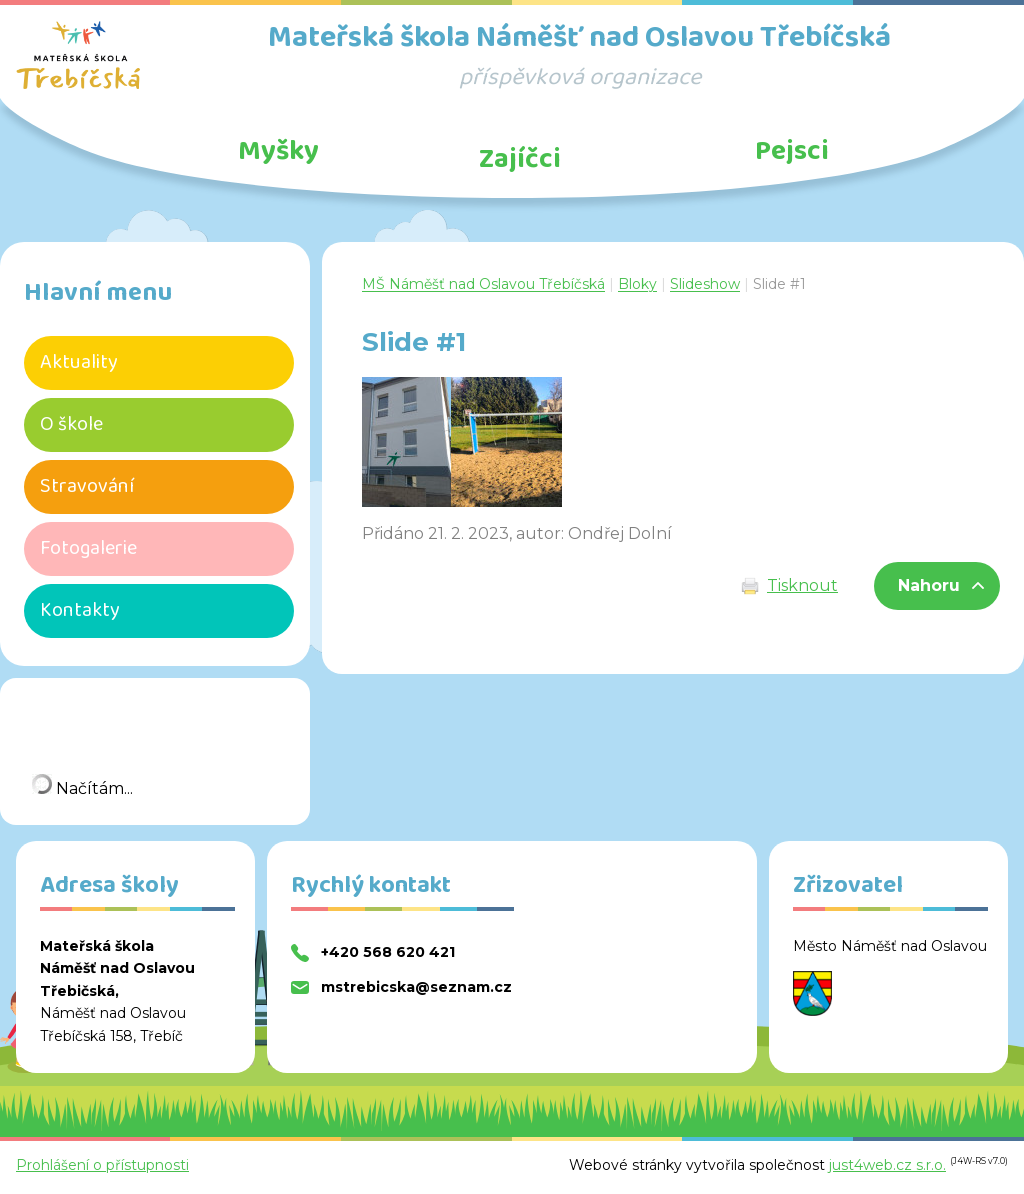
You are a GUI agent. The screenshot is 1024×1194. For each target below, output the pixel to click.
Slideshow (705, 284)
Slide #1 (779, 284)
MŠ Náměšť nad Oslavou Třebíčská (483, 284)
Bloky (637, 284)
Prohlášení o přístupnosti (102, 1165)
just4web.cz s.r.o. (887, 1165)
